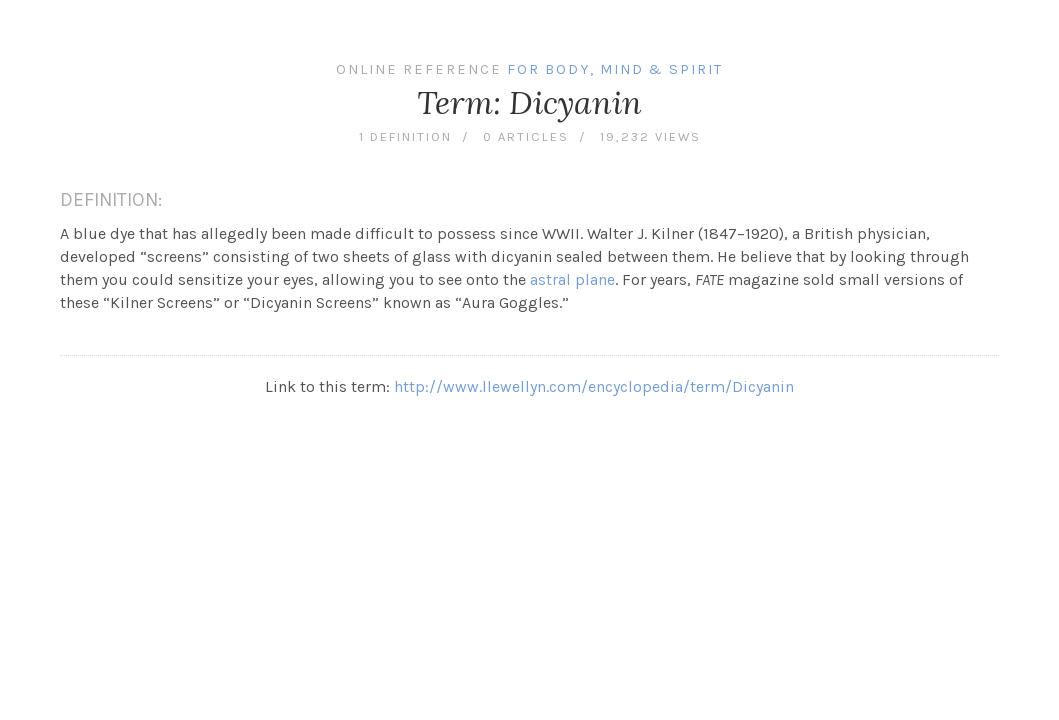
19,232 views (650, 136)
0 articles (526, 136)
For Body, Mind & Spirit (615, 69)
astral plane (572, 279)
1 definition (405, 136)
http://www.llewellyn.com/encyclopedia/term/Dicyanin (594, 386)
